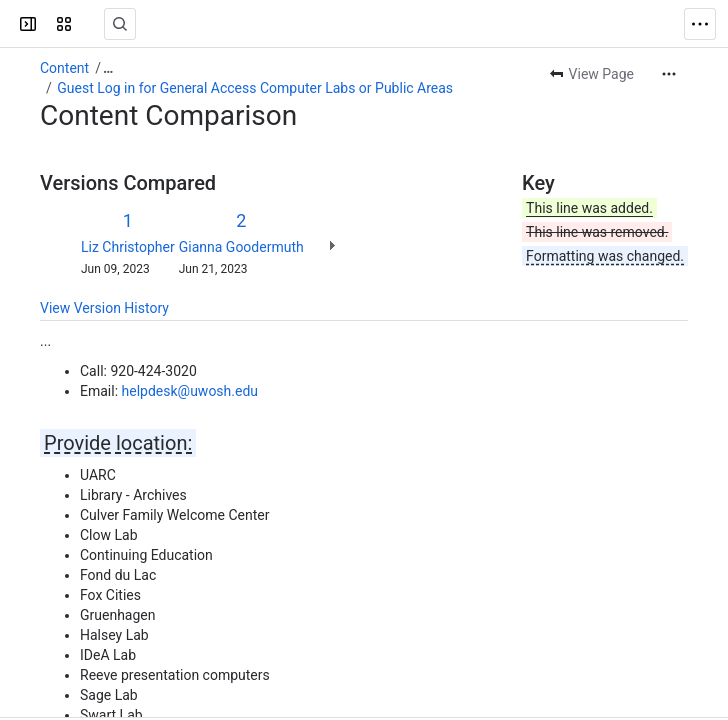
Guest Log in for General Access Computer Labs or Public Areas (255, 88)
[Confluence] (92, 24)
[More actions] (669, 74)
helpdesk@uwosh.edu (190, 391)
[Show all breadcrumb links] (108, 68)
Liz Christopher (128, 247)
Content (64, 68)
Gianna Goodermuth (241, 247)
